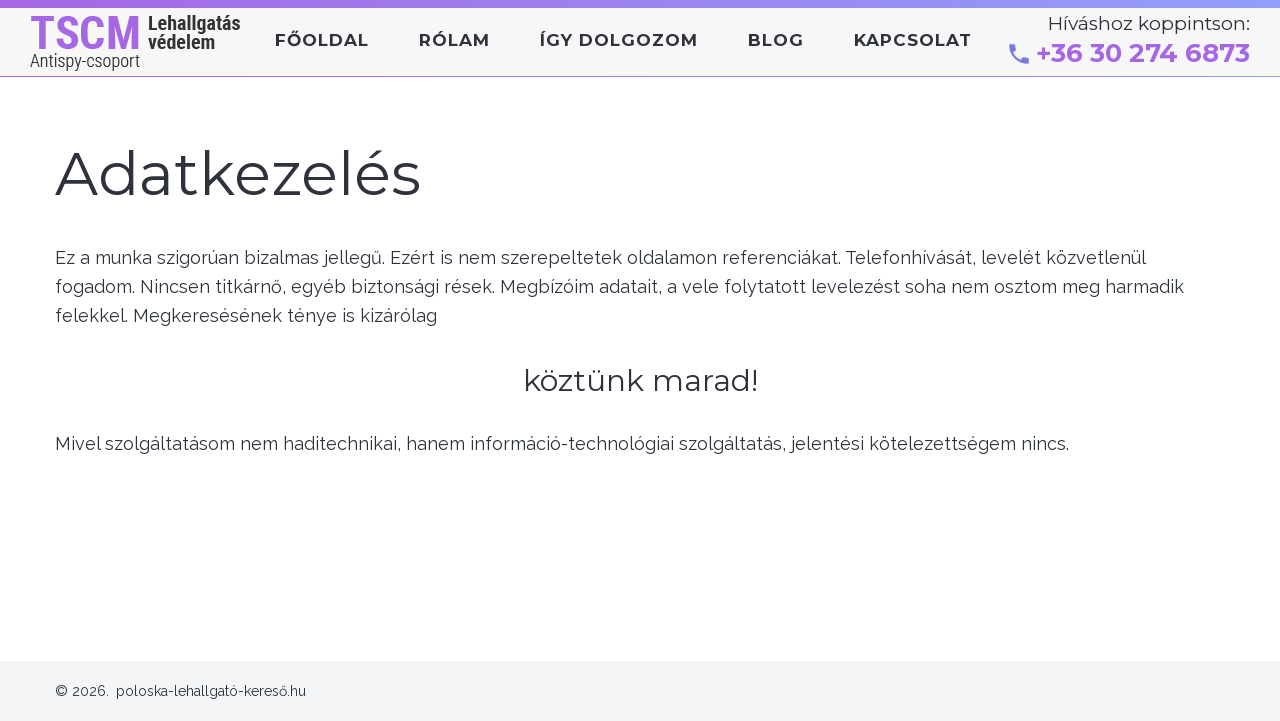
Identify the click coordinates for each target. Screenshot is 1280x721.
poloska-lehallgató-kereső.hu (211, 691)
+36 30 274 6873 (1143, 53)
